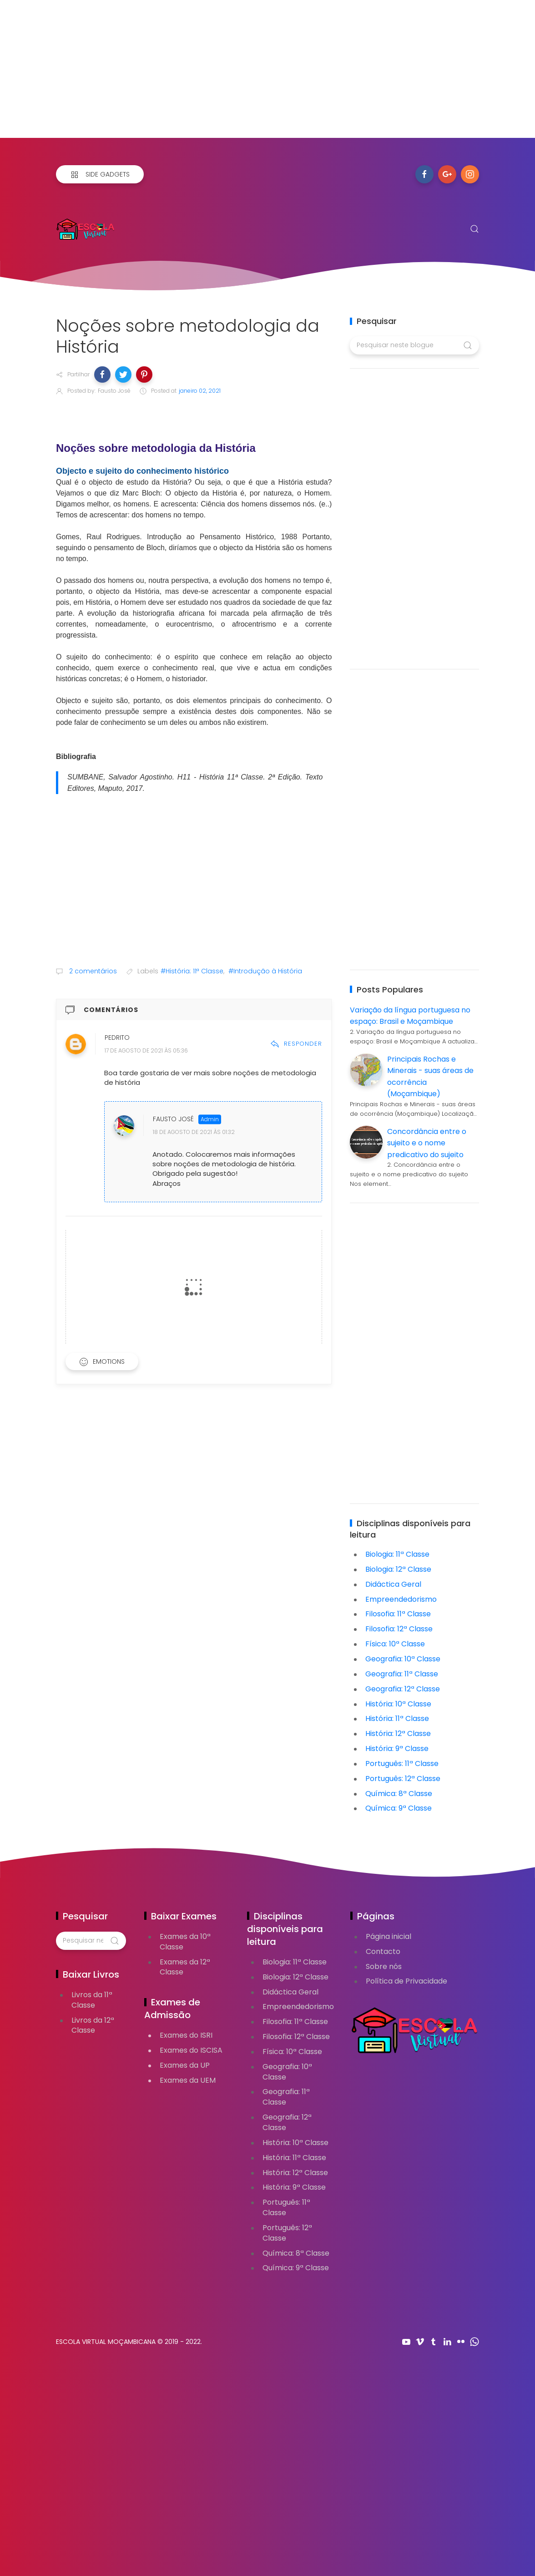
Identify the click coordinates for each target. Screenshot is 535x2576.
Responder (296, 1043)
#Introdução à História (265, 971)
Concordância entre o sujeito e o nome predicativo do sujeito (426, 1143)
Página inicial (388, 1936)
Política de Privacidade (406, 1981)
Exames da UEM (188, 2080)
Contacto (383, 1951)
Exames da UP (185, 2065)
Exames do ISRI (186, 2035)
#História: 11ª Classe (192, 971)
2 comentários (92, 971)
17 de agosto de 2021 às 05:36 (146, 1051)
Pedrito (117, 1038)
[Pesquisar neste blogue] (414, 345)
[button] (102, 374)
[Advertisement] (267, 74)
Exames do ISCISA (191, 2050)
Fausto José (173, 1119)
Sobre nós (384, 1966)
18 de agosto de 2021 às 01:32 (194, 1132)
